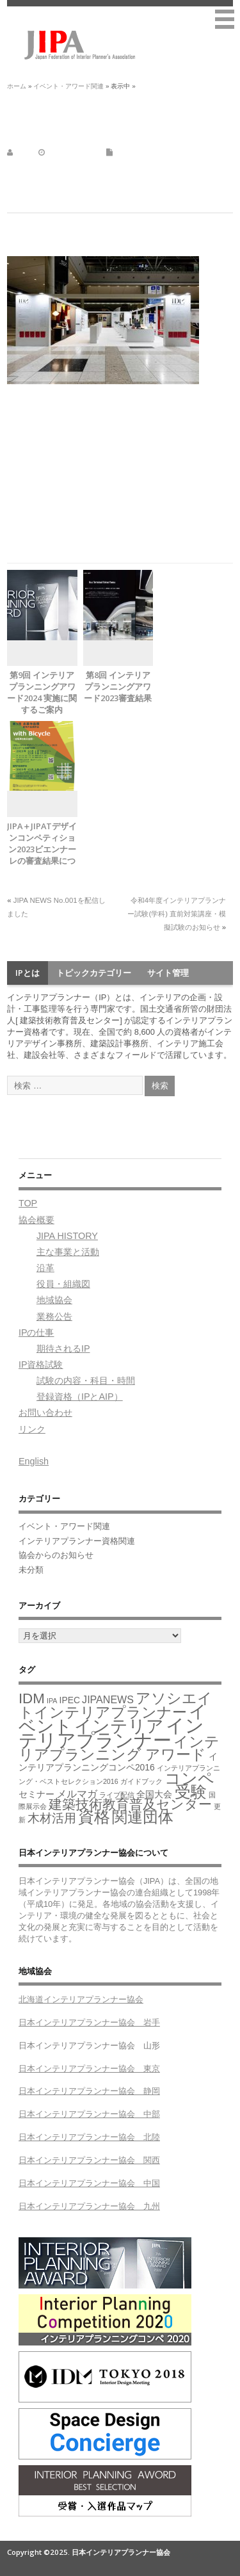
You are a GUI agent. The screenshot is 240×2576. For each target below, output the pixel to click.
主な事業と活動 (67, 1252)
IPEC (70, 1700)
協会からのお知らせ (56, 1555)
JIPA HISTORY (67, 1236)
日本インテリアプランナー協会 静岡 (89, 2091)
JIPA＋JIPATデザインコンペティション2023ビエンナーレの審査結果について (42, 849)
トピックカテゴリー (93, 972)
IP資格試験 (41, 1364)
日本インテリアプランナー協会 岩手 (89, 2022)
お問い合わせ (45, 1412)
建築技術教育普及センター (130, 1804)
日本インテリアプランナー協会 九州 (89, 2206)
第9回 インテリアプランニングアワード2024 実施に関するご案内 (42, 692)
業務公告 (54, 1316)
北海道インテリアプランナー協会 (81, 1999)
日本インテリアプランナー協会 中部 (89, 2114)
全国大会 (154, 1794)
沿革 (45, 1268)
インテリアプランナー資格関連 (77, 1541)
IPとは (27, 972)
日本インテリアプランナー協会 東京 (89, 2068)
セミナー (36, 1794)
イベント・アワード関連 (154, 152)
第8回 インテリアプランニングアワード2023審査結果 (118, 686)
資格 (94, 1817)
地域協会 (54, 1300)
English (34, 1461)
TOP (28, 1203)
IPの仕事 (36, 1332)
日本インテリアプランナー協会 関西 (89, 2160)
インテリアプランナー (111, 1733)
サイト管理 (168, 972)
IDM (32, 1698)
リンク (32, 1429)
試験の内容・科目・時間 (85, 1380)
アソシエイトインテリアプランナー (115, 1705)
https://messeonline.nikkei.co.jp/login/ (77, 509)
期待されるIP (63, 1348)
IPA (52, 1701)
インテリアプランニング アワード (119, 1748)
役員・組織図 (63, 1284)
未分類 (31, 1570)
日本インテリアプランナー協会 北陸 (89, 2137)
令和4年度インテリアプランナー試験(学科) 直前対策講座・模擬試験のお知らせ (176, 914)
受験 (191, 1792)
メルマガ (76, 1793)
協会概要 (36, 1220)
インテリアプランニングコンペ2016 (118, 1761)
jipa (21, 152)
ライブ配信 (116, 1795)
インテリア (119, 1726)
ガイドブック (141, 1781)
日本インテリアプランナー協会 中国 (89, 2183)
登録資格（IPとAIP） (79, 1396)
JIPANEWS (108, 1699)
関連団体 (142, 1817)
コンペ (189, 1778)
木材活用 (52, 1818)
